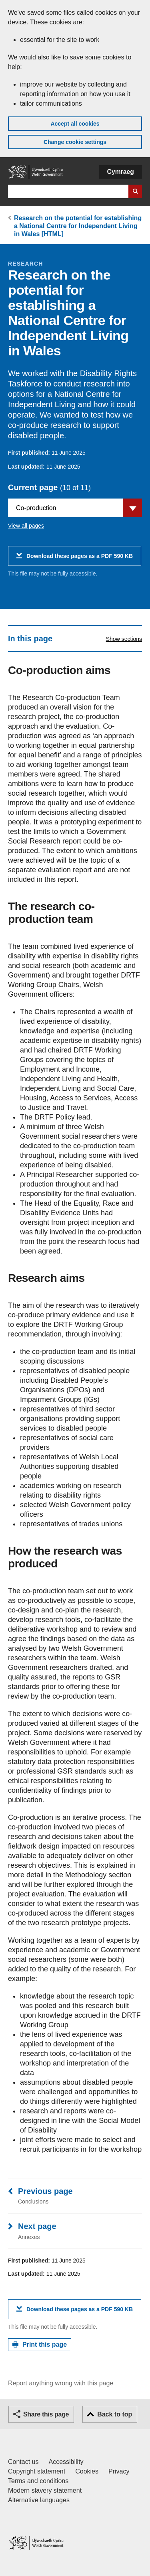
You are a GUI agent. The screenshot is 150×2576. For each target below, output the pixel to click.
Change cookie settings (75, 142)
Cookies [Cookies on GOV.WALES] (86, 2471)
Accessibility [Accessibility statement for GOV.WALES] (65, 2461)
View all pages (26, 525)
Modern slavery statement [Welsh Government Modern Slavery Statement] (45, 2490)
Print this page (44, 2344)
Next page (37, 2226)
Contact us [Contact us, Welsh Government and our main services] (23, 2461)
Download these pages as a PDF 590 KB (79, 559)
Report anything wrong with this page (60, 2383)
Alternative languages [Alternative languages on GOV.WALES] (39, 2500)
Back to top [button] (114, 2414)
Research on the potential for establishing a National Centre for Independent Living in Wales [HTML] (78, 226)
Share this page (46, 2414)
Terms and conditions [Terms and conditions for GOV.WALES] (38, 2480)
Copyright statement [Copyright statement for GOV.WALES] (36, 2471)
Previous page (45, 2191)
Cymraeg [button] (120, 171)
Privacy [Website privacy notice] (118, 2471)
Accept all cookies (74, 123)
